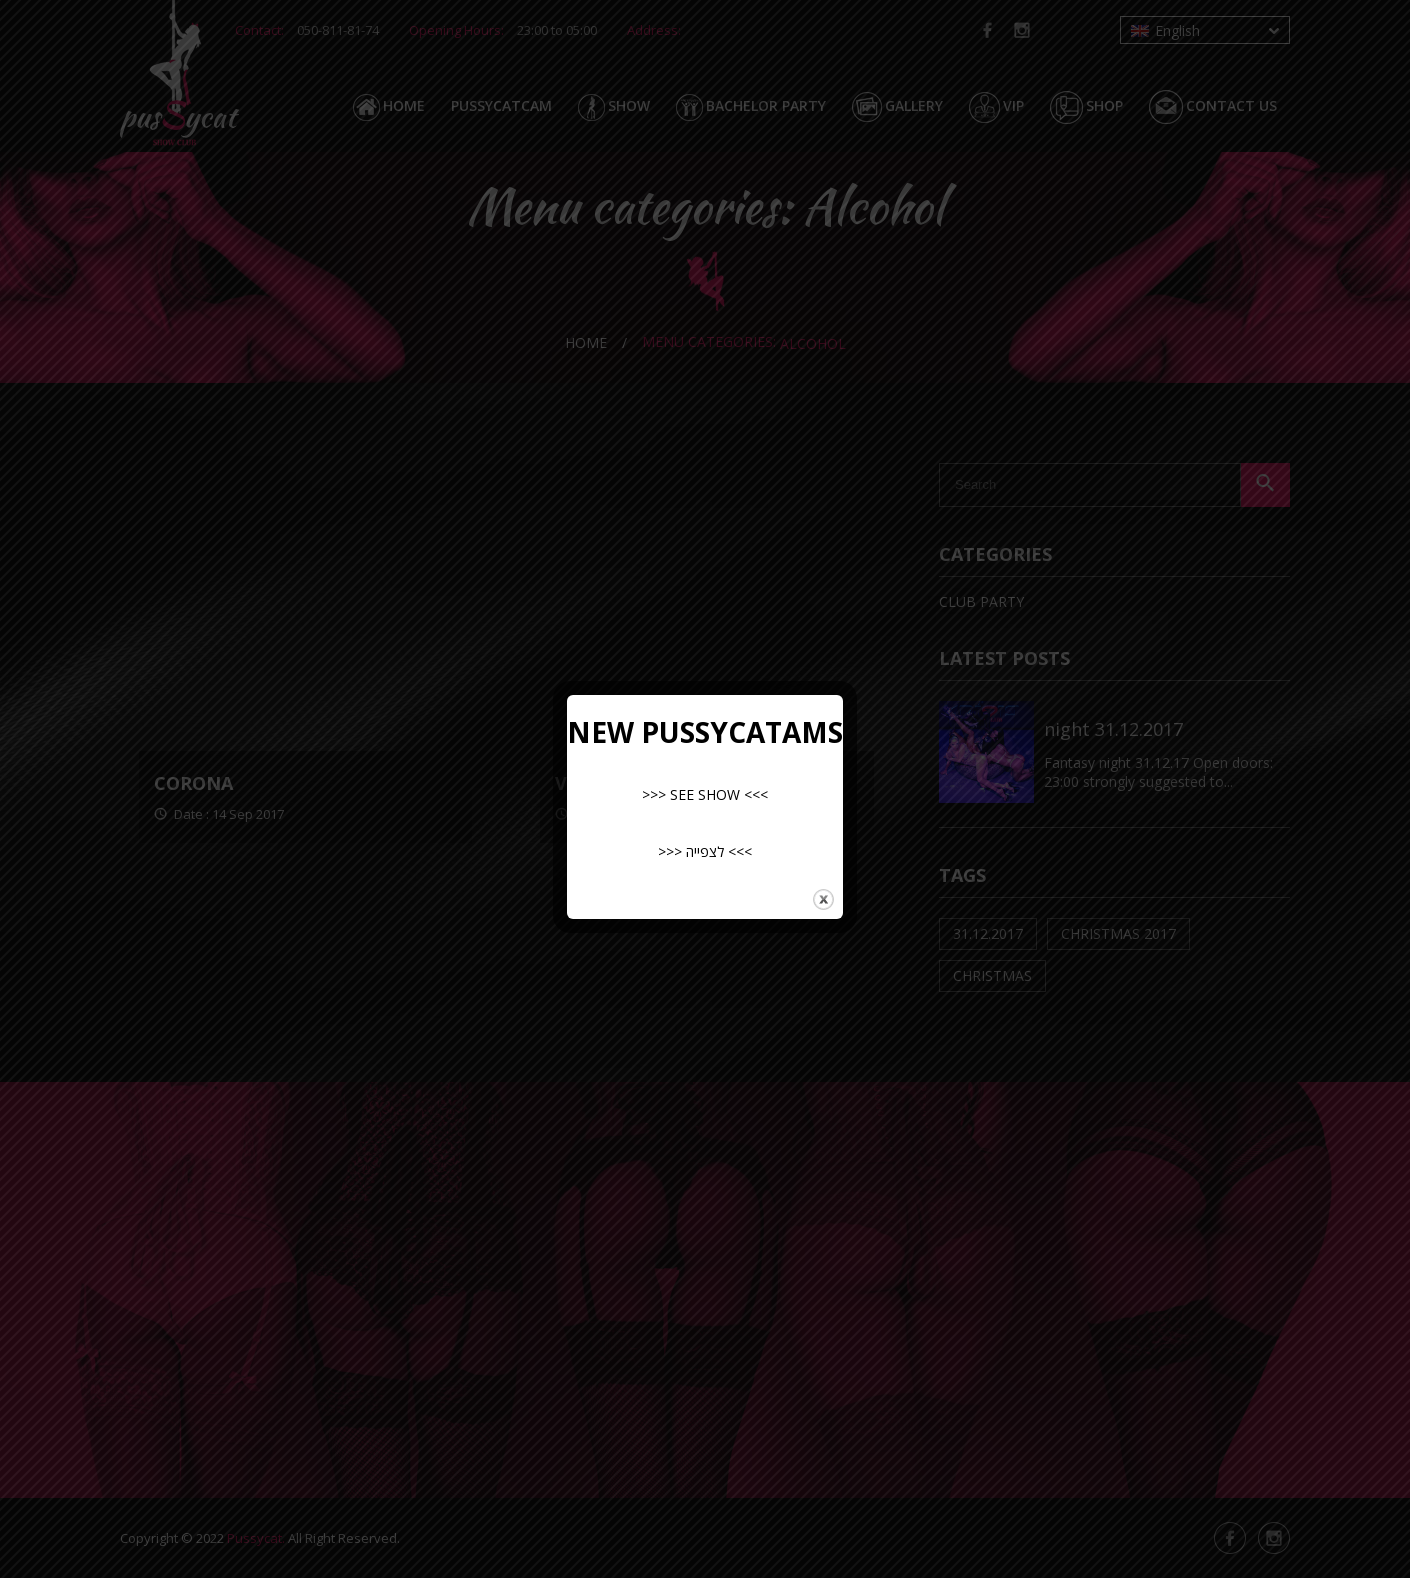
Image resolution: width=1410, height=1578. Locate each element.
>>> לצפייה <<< (705, 851)
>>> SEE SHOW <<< (705, 794)
